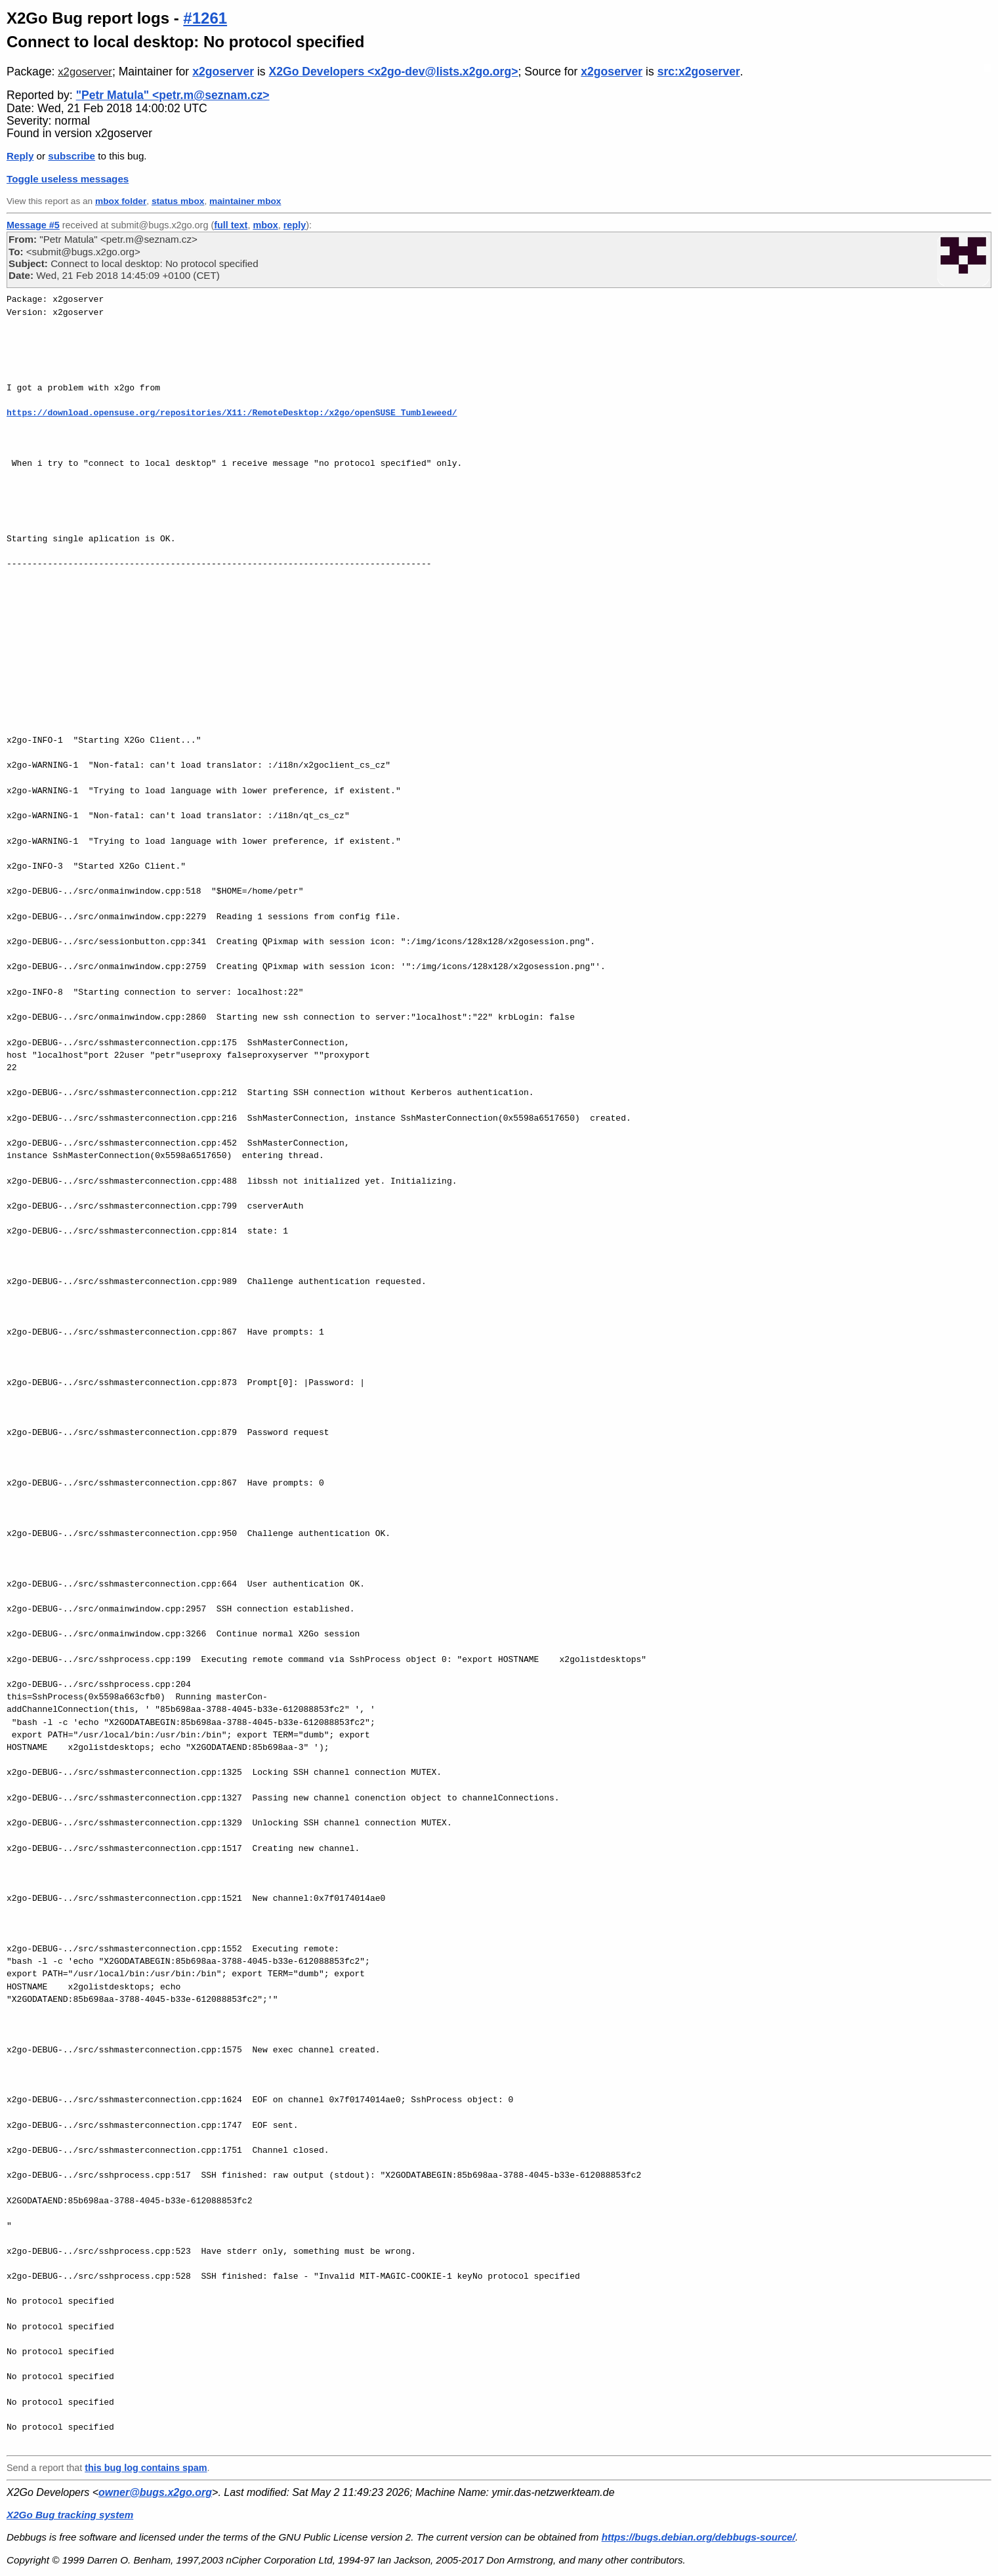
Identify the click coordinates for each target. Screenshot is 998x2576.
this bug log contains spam (146, 2467)
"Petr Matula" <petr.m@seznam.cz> (173, 95)
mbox (265, 225)
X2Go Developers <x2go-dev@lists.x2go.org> (393, 71)
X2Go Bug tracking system (70, 2514)
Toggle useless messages (68, 178)
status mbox (178, 201)
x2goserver (85, 72)
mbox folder (120, 201)
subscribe (71, 155)
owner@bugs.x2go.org (155, 2492)
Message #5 (33, 225)
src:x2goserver (698, 71)
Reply (20, 155)
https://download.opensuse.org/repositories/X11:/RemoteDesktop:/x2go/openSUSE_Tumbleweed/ (232, 413)
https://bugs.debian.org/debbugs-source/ (698, 2537)
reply (294, 225)
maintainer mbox (245, 201)
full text (230, 225)
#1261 (205, 18)
